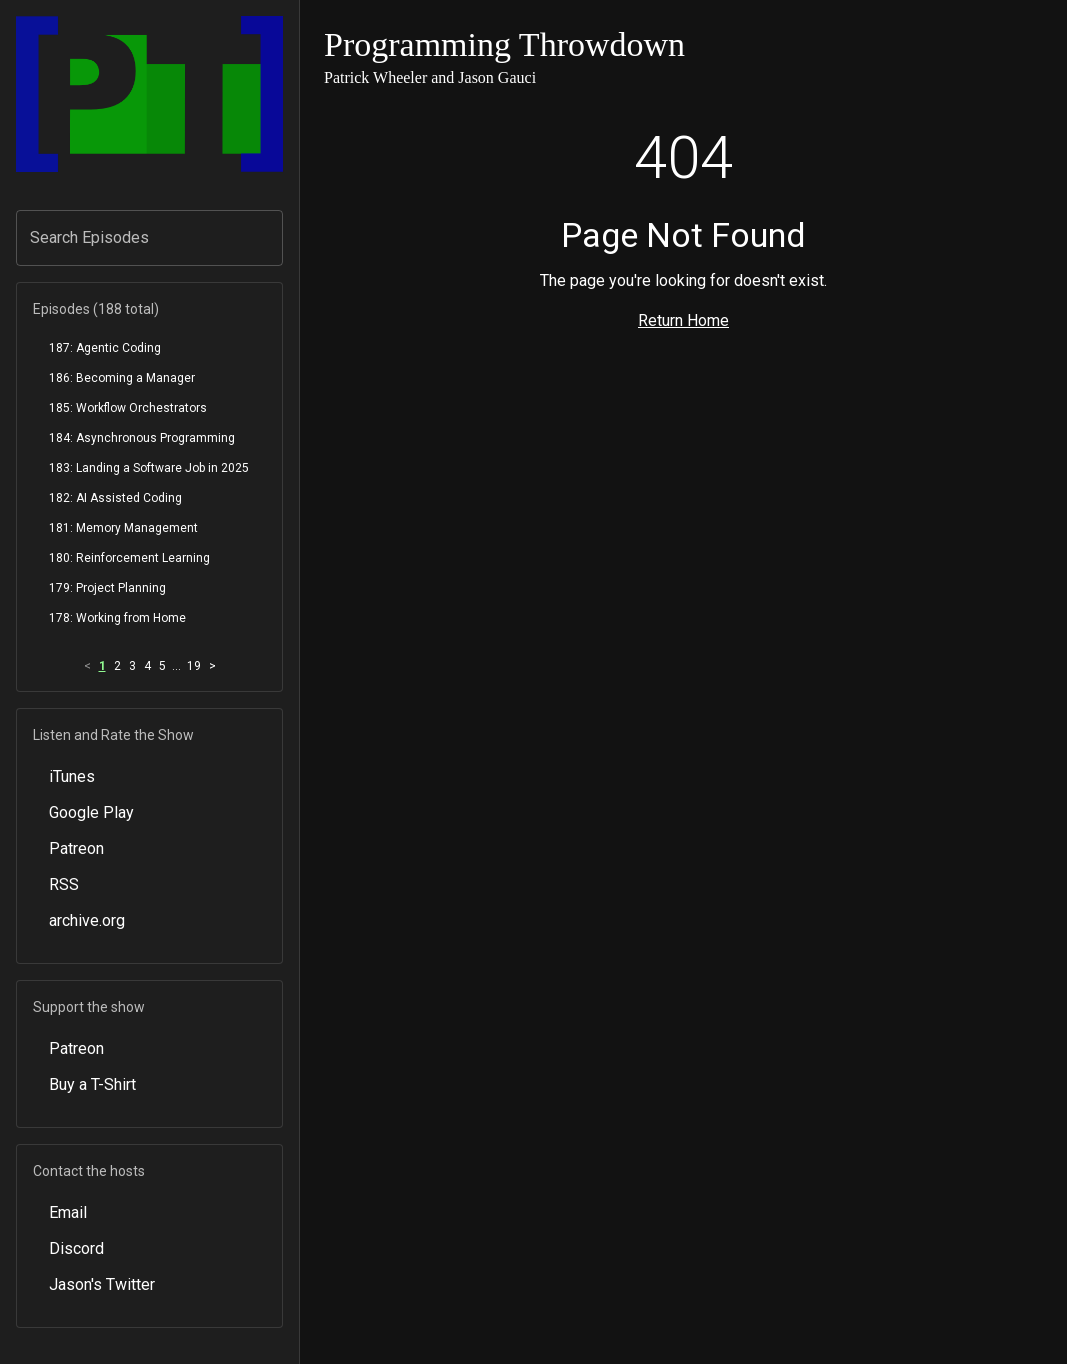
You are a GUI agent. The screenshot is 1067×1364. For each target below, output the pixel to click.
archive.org (87, 920)
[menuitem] (149, 348)
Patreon (76, 848)
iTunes (72, 776)
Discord (76, 1248)
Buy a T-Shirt (92, 1084)
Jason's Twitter (102, 1284)
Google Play (91, 812)
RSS (64, 884)
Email (68, 1212)
